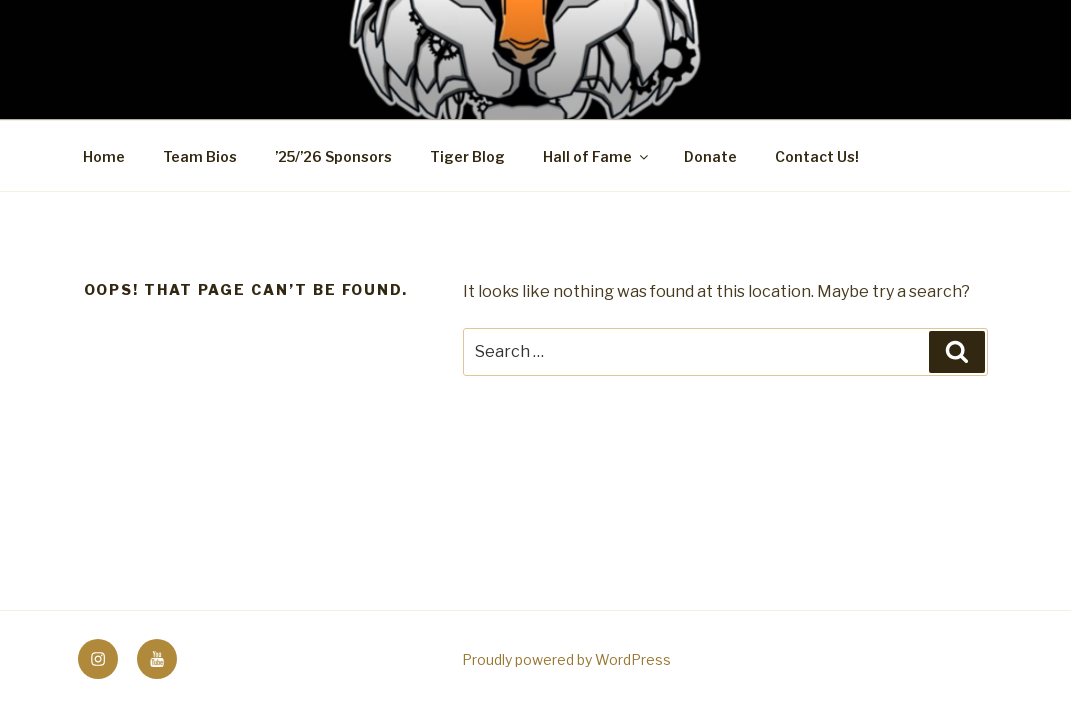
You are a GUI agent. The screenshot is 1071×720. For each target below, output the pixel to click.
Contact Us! (817, 156)
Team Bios (200, 156)
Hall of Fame (597, 156)
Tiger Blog (467, 156)
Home (104, 156)
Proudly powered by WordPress (566, 659)
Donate (710, 156)
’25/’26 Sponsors (333, 156)
